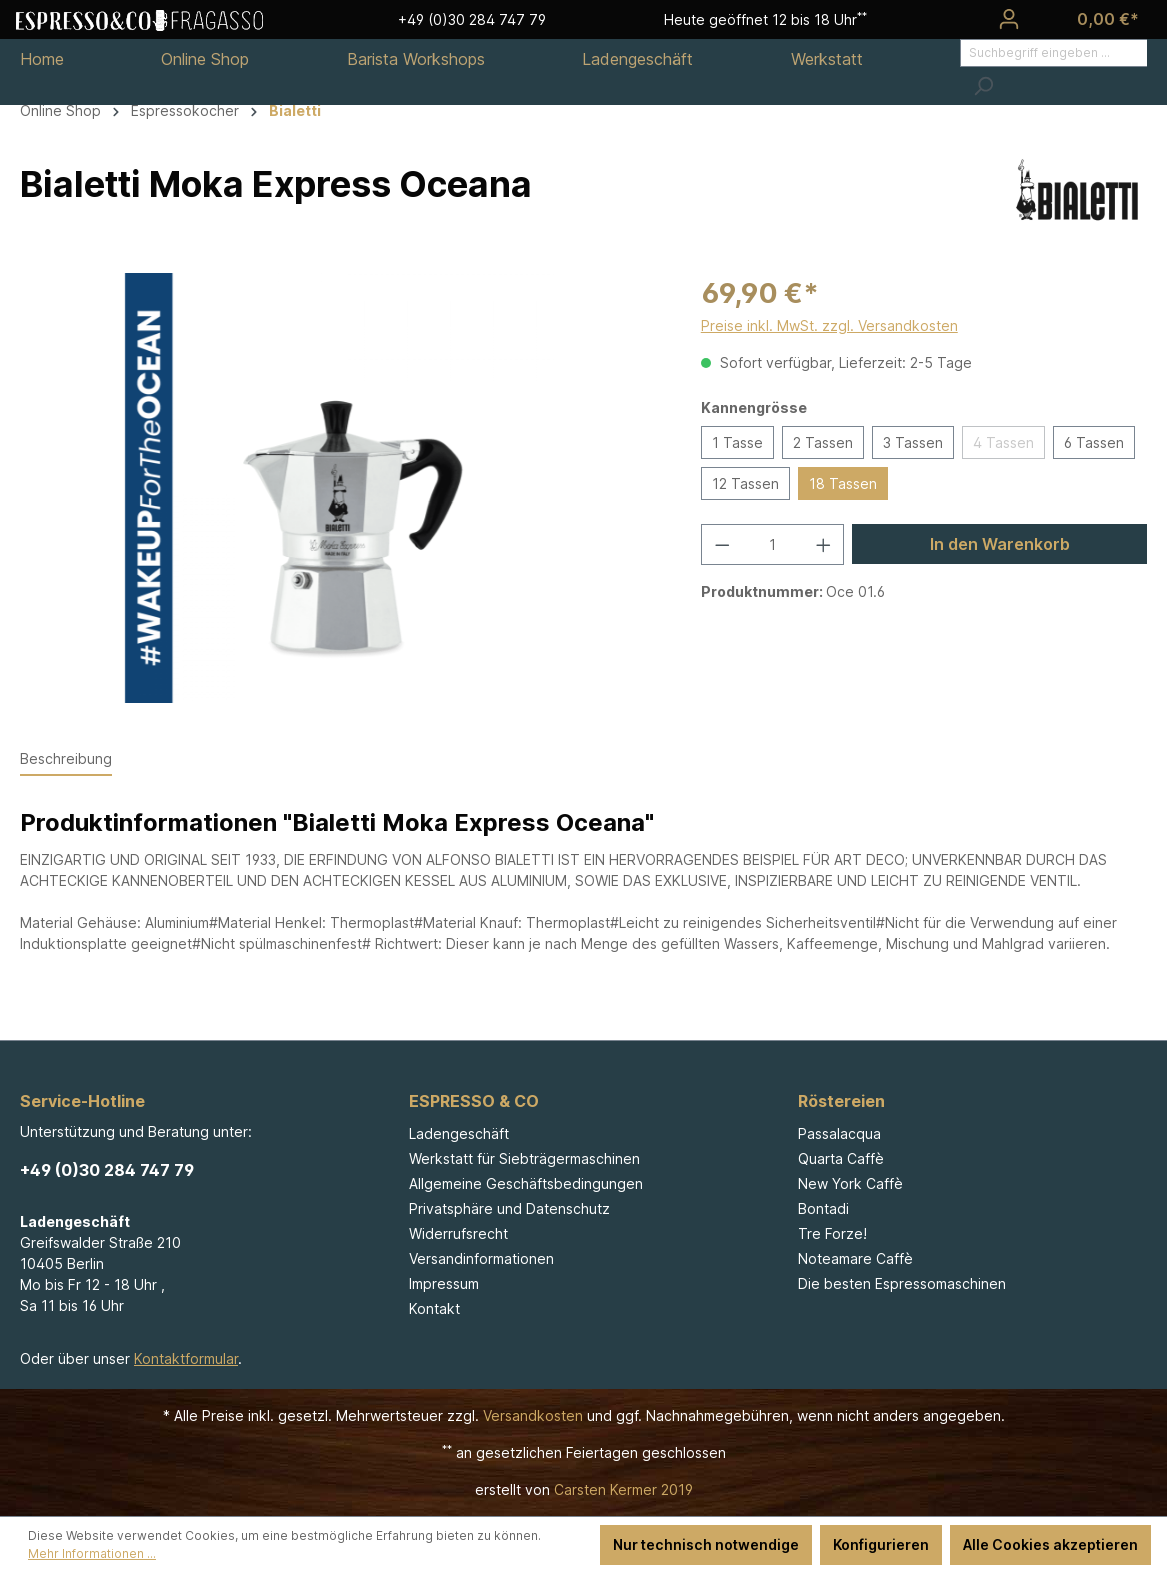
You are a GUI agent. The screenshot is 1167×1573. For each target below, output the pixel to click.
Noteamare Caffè (855, 1258)
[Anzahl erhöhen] (824, 544)
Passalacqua (839, 1133)
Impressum (444, 1283)
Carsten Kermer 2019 (623, 1489)
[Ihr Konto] (1009, 19)
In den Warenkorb (1000, 544)
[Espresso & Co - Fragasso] (139, 19)
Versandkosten (533, 1415)
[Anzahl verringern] (722, 544)
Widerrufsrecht (458, 1233)
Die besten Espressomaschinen (902, 1283)
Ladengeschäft (459, 1133)
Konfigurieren (881, 1544)
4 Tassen (1003, 442)
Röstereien (841, 1101)
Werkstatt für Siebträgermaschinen (524, 1158)
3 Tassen (913, 442)
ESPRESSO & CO (474, 1101)
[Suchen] (983, 86)
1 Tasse (737, 442)
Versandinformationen (481, 1258)
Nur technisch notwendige (706, 1544)
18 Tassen (843, 483)
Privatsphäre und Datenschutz (509, 1208)
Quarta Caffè (841, 1158)
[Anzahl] (772, 544)
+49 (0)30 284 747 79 (107, 1170)
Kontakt (434, 1308)
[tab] (66, 759)
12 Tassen (745, 483)
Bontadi (823, 1208)
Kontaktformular (186, 1358)
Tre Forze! (832, 1233)
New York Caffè (850, 1183)
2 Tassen (823, 442)
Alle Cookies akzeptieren (1050, 1544)
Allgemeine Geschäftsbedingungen (526, 1183)
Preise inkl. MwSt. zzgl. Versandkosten (829, 325)
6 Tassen (1094, 442)
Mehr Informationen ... (92, 1553)
